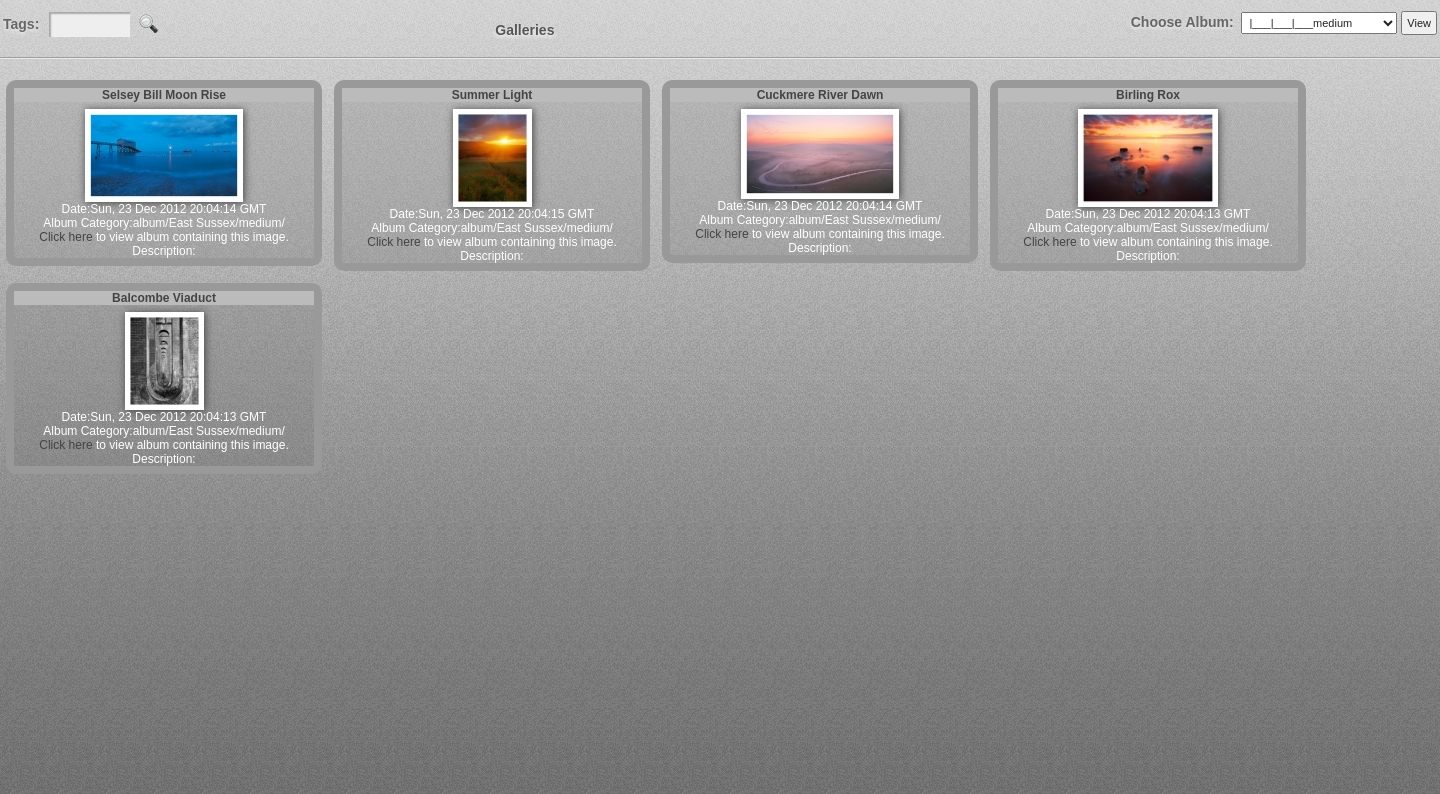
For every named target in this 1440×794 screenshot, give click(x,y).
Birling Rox (1148, 95)
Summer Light (492, 95)
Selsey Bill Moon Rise (164, 95)
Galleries (524, 30)
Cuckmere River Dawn (820, 95)
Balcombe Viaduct (164, 298)
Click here (65, 237)
